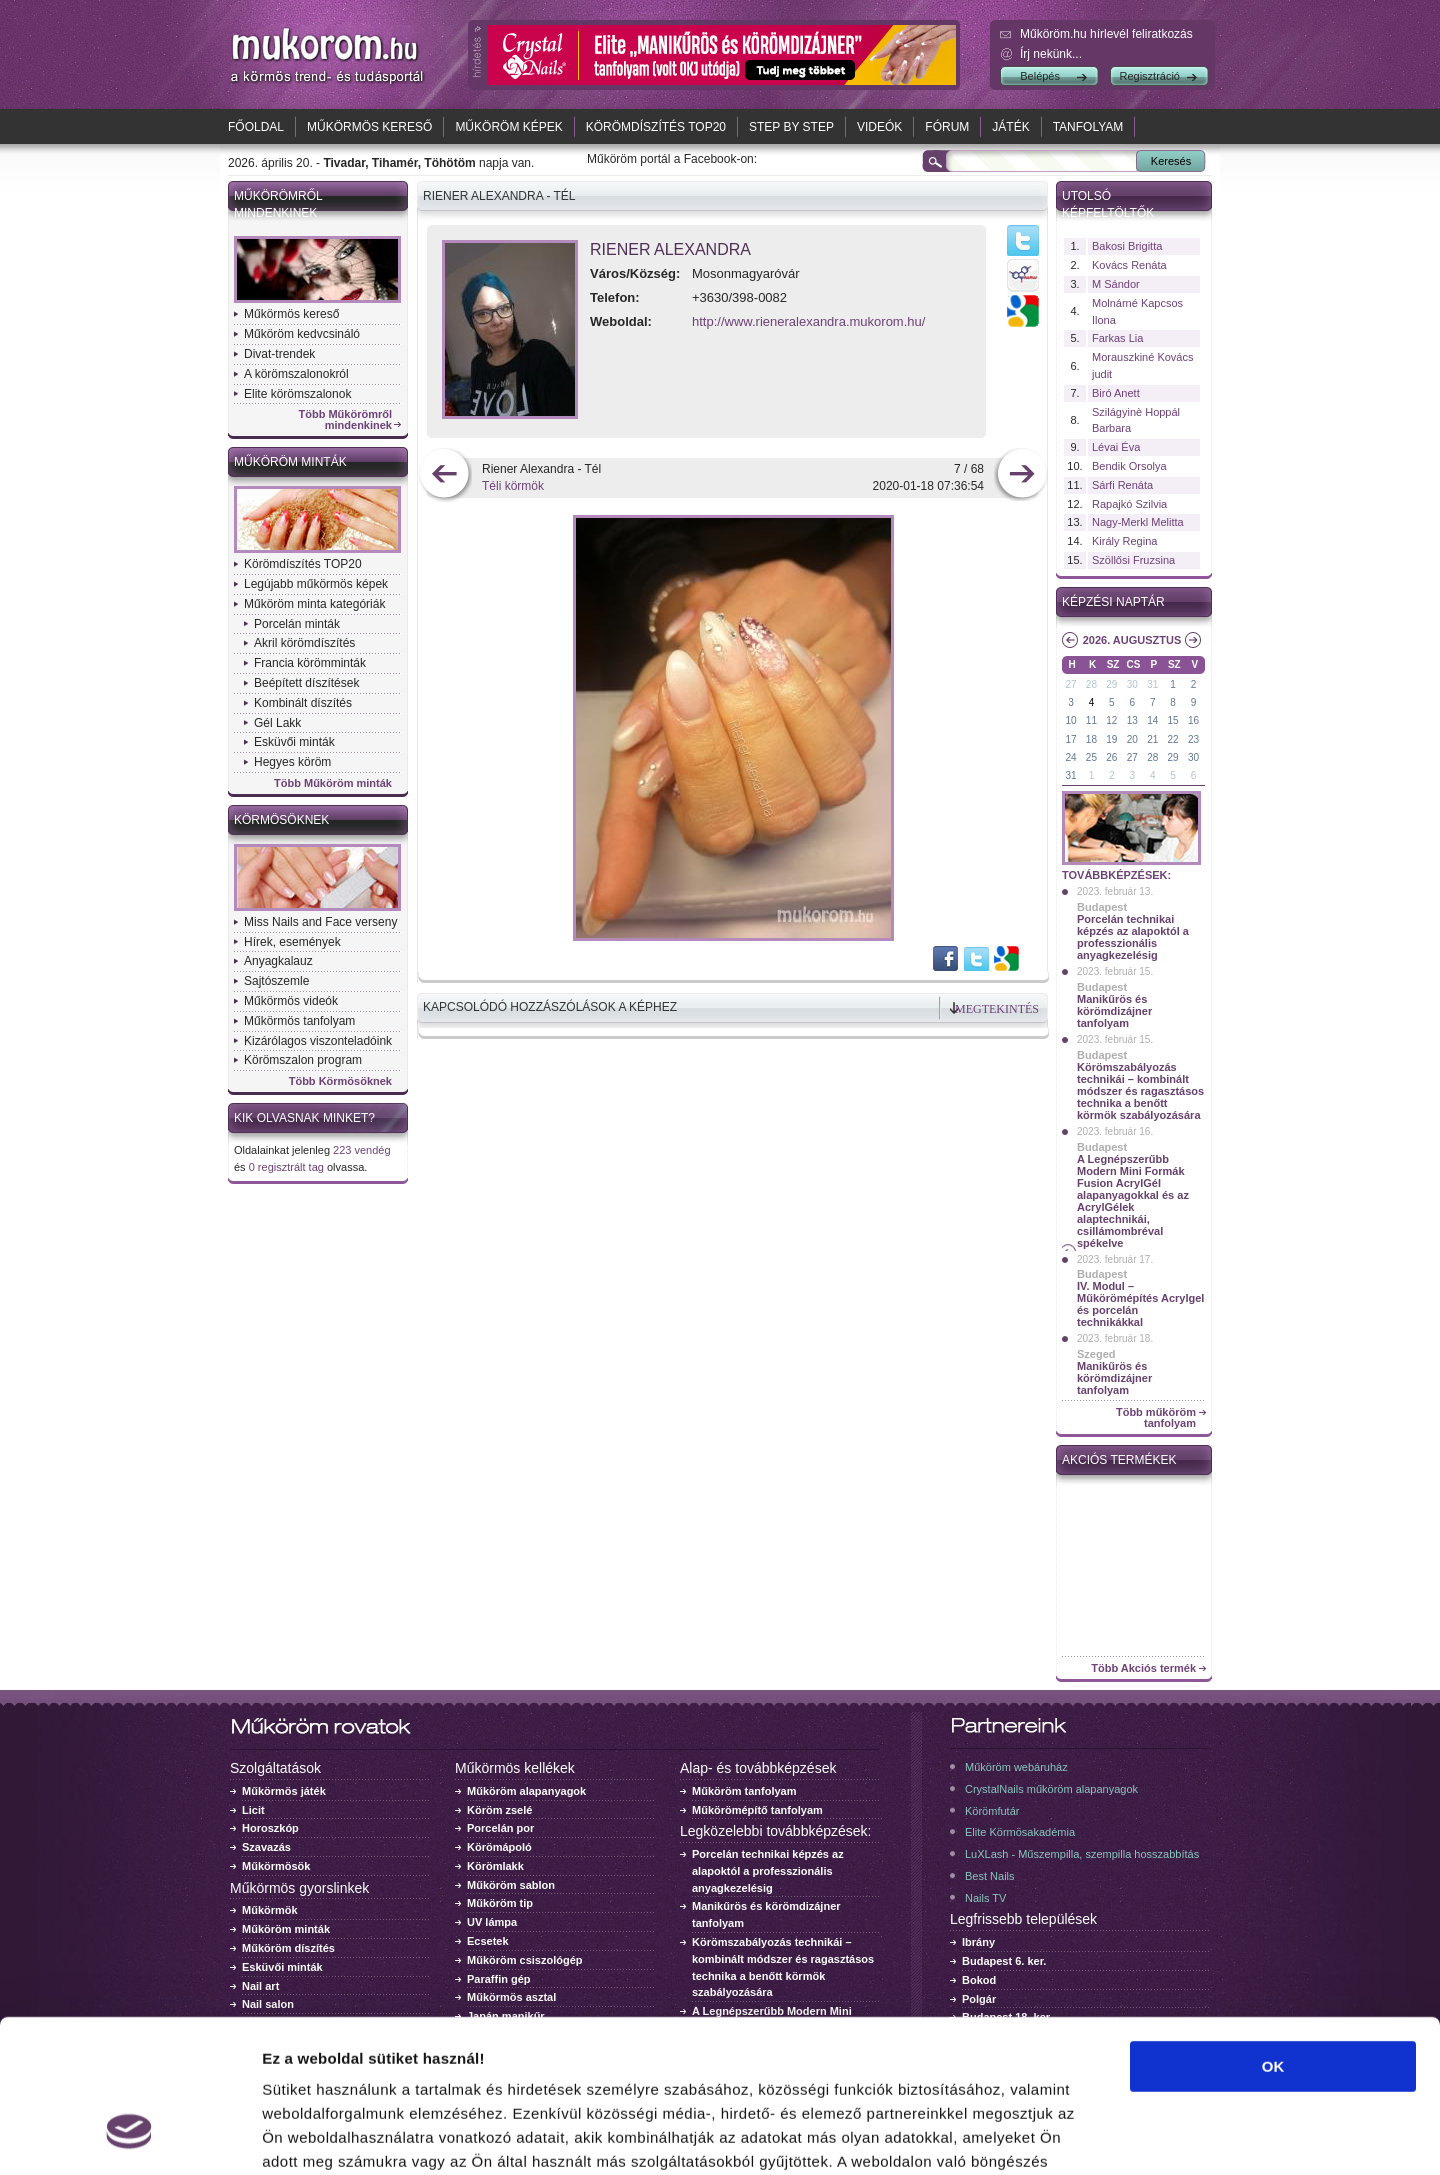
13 (1132, 720)
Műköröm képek (508, 127)
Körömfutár (992, 1811)
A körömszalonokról (296, 374)
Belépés (1040, 76)
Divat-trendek (279, 354)
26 (1111, 757)
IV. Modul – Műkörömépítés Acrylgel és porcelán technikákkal (1140, 1304)
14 (1152, 720)
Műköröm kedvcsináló (302, 334)
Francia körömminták (310, 663)
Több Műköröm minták (333, 783)
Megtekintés (997, 1009)
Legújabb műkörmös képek (316, 584)
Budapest (1102, 907)
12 (1111, 720)
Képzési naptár (1113, 602)
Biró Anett (1116, 393)
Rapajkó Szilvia (1129, 504)
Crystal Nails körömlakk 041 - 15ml (1134, 1496)
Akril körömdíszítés (304, 643)
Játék (1010, 127)
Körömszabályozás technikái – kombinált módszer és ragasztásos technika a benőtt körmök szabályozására (1140, 1091)
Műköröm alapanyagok (526, 1791)
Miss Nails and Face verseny (320, 922)
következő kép (1021, 475)
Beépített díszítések (306, 683)
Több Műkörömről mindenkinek (346, 420)
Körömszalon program (303, 1060)
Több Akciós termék (1143, 1668)
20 (1132, 739)
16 (1193, 720)
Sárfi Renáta (1122, 485)
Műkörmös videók (291, 1001)
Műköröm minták (290, 462)
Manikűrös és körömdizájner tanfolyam (1114, 1011)
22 (1173, 739)
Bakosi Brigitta (1127, 246)
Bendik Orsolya (1129, 466)
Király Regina (1124, 541)
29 (1111, 684)
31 (1152, 684)
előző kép (444, 475)
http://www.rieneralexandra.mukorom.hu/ (808, 321)
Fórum (947, 127)
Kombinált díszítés (303, 703)
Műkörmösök (276, 1866)
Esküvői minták (294, 742)
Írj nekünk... (1051, 54)
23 (1193, 739)
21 (1152, 739)
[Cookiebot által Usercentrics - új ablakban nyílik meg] (129, 2136)
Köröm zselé (499, 1810)
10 (1070, 720)
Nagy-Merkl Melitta (1138, 522)
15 (1173, 720)
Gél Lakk (277, 723)
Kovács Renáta (1129, 265)
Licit (253, 1810)
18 (1091, 739)
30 (1132, 684)
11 (1091, 720)
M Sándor (1116, 284)
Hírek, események (292, 942)
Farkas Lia (1117, 338)
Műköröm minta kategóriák (314, 604)
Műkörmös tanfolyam (299, 1021)
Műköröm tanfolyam (744, 1791)
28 (1091, 684)
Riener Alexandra (670, 249)
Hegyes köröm (292, 762)
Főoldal (256, 127)
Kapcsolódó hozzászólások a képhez (550, 1007)
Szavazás (266, 1847)
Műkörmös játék (284, 1791)
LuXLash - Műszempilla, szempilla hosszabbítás (1082, 1854)
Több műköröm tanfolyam (1156, 1418)
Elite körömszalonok (297, 394)
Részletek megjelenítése (1136, 2135)
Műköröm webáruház (1016, 1767)
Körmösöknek (281, 820)
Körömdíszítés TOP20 (656, 127)
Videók (879, 127)
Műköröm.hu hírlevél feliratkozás (1106, 34)
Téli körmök (513, 486)
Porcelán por (500, 1828)
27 (1070, 684)
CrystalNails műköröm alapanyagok (1051, 1789)
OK (1273, 1935)
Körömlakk (495, 1866)
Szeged (1096, 1354)
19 (1111, 739)
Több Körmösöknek (340, 1081)
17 (1070, 739)
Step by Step (791, 127)
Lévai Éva (1116, 447)
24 (1070, 757)
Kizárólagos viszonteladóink (318, 1041)
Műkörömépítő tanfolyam (757, 1810)
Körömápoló (499, 1847)
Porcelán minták (297, 624)
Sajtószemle (276, 981)
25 (1091, 757)
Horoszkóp (270, 1828)
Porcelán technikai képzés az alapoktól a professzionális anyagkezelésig (1133, 937)
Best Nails (990, 1876)
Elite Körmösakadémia (1020, 1832)
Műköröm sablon (511, 1885)
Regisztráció (1149, 76)
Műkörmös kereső (369, 127)
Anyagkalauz (278, 961)
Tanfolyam (1088, 127)
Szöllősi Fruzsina (1133, 560)
